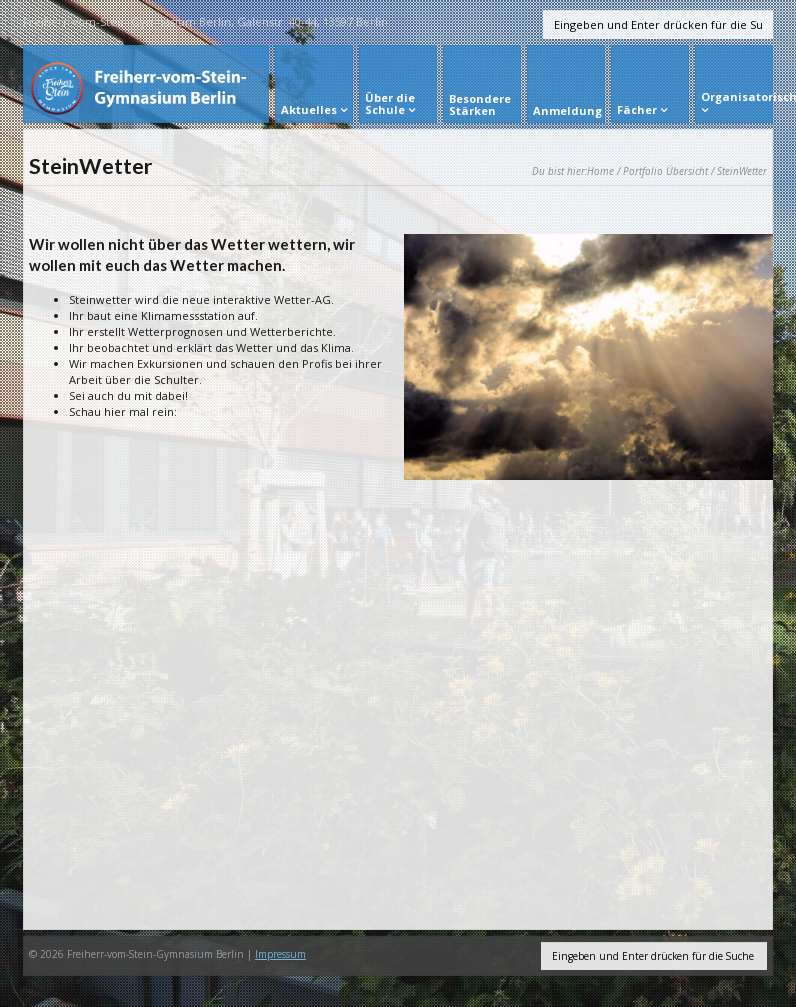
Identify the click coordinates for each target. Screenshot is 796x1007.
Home (600, 171)
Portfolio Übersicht (665, 171)
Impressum (280, 954)
